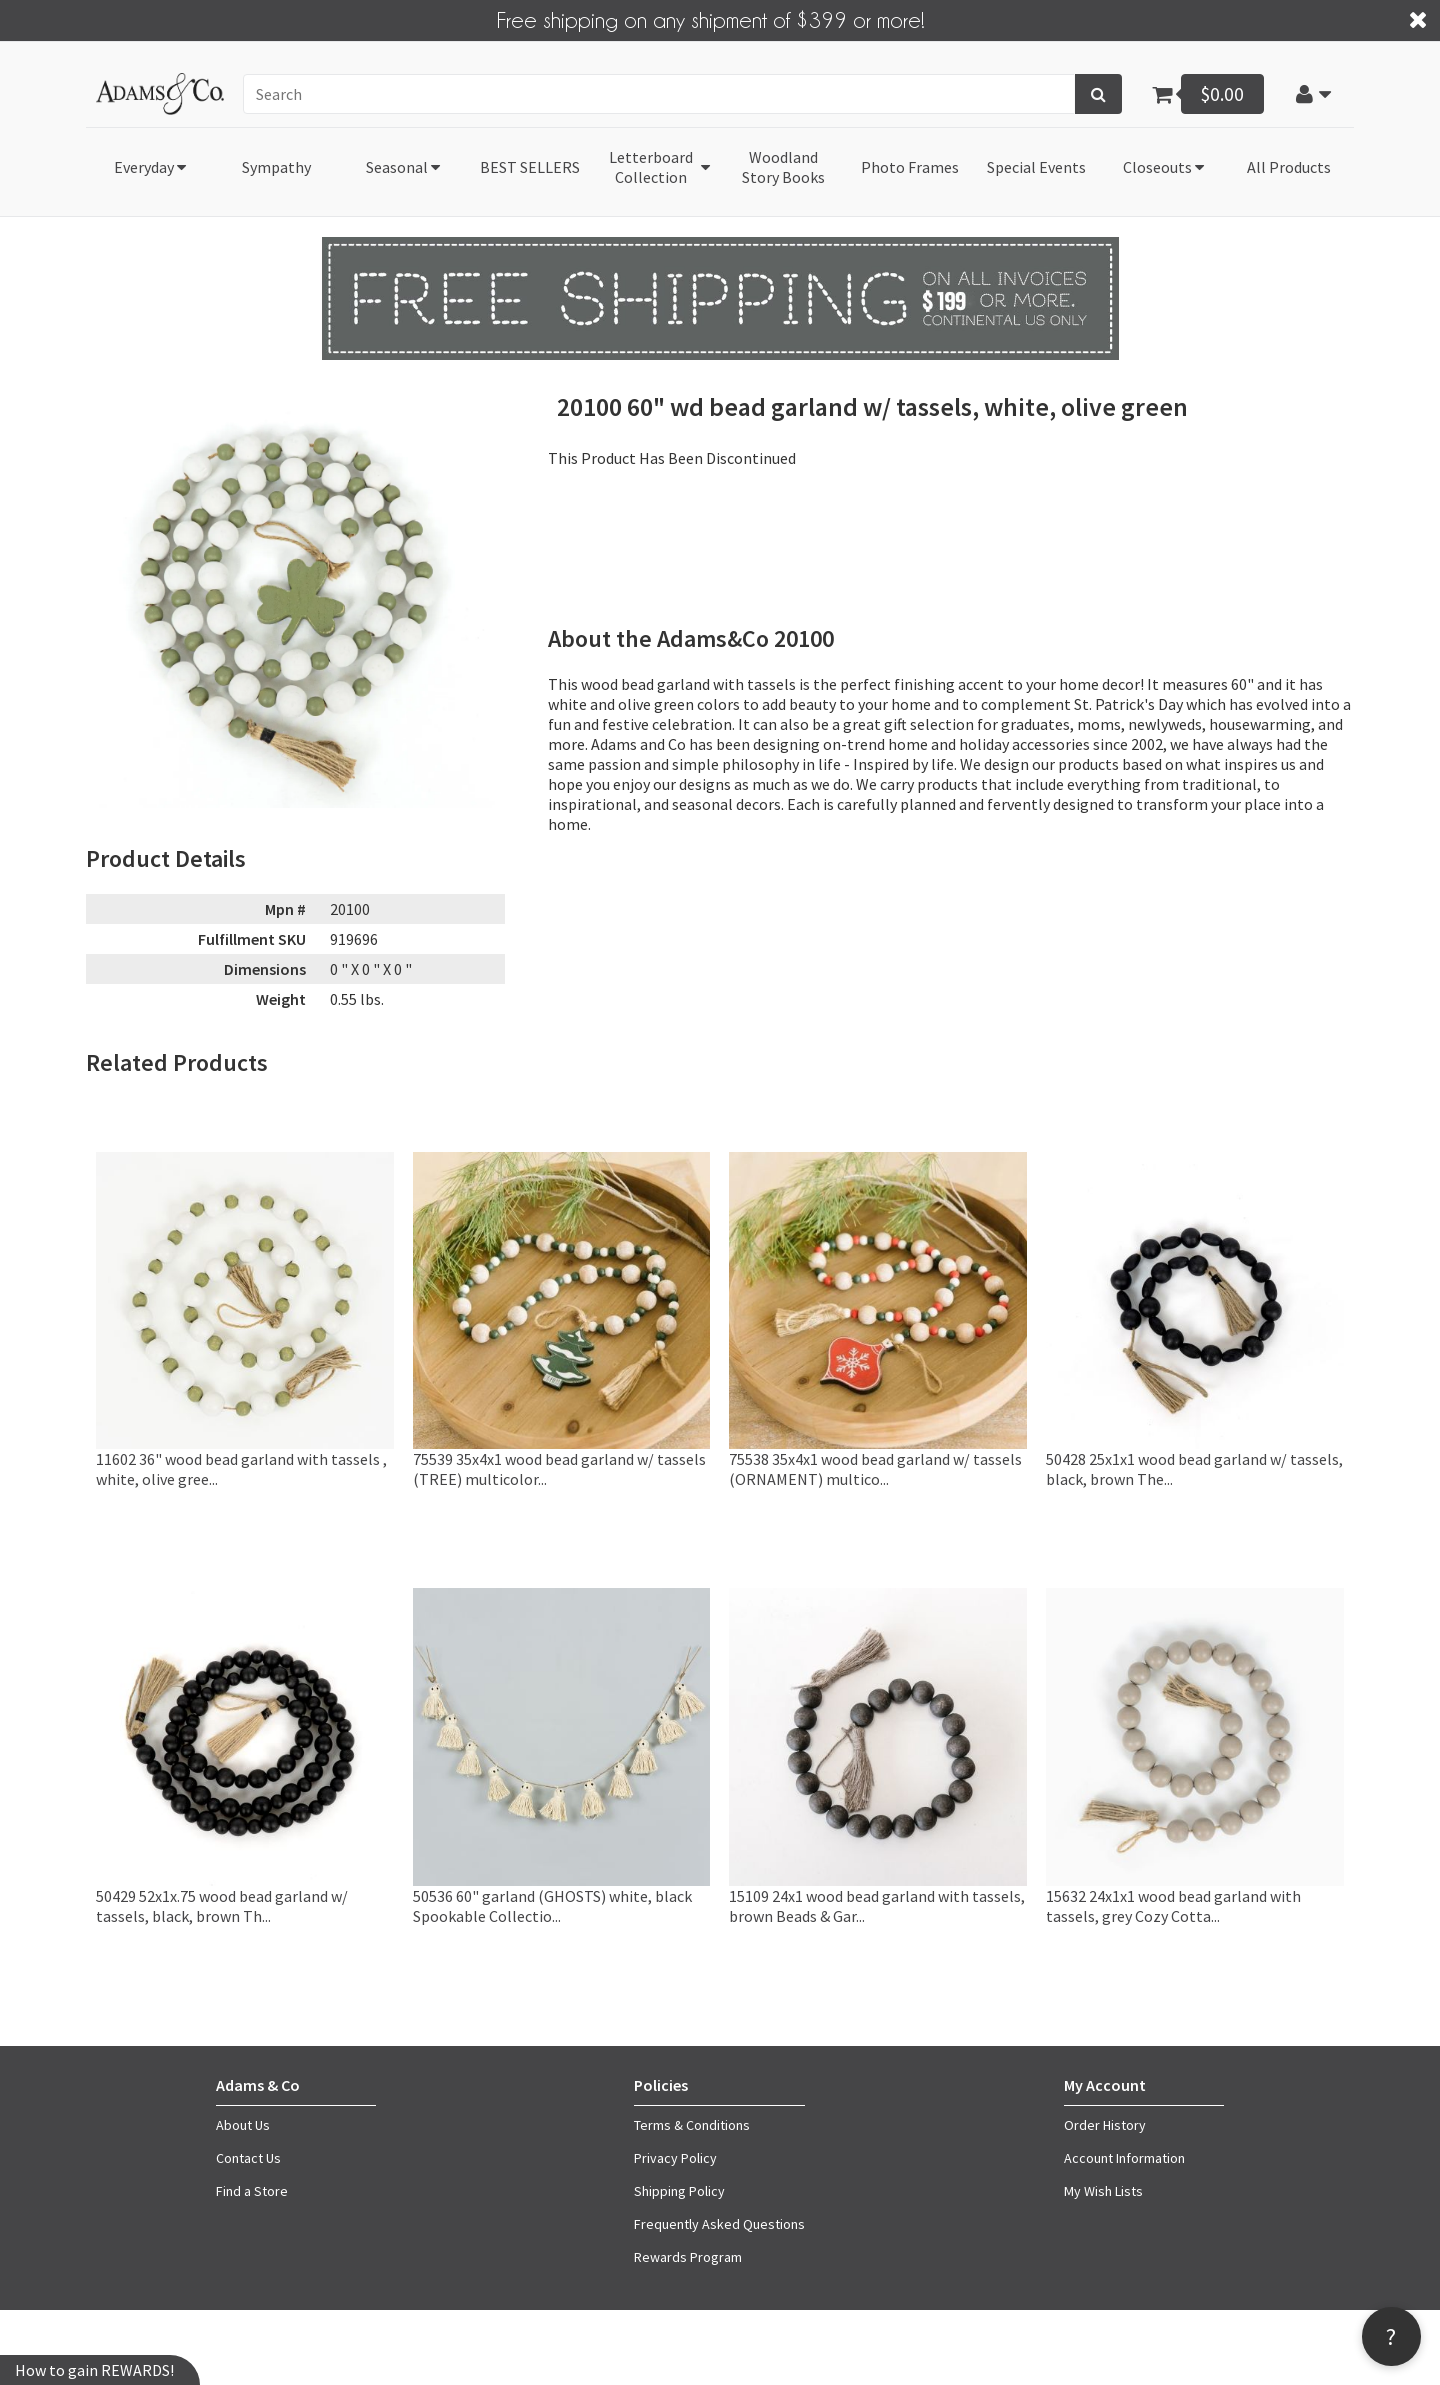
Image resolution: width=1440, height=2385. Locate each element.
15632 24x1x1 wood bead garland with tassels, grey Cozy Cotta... (1173, 1906)
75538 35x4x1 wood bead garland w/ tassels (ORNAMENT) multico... (875, 1469)
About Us (243, 2125)
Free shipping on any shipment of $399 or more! (711, 19)
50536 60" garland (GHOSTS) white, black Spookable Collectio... (552, 1906)
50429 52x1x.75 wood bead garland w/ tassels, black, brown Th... (222, 1906)
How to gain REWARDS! (94, 2370)
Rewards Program (688, 2257)
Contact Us (248, 2158)
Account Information (1124, 2158)
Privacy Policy (675, 2158)
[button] (1313, 93)
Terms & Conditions (692, 2125)
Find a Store (252, 2191)
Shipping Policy (679, 2191)
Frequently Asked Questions (719, 2224)
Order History (1105, 2125)
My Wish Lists (1103, 2191)
